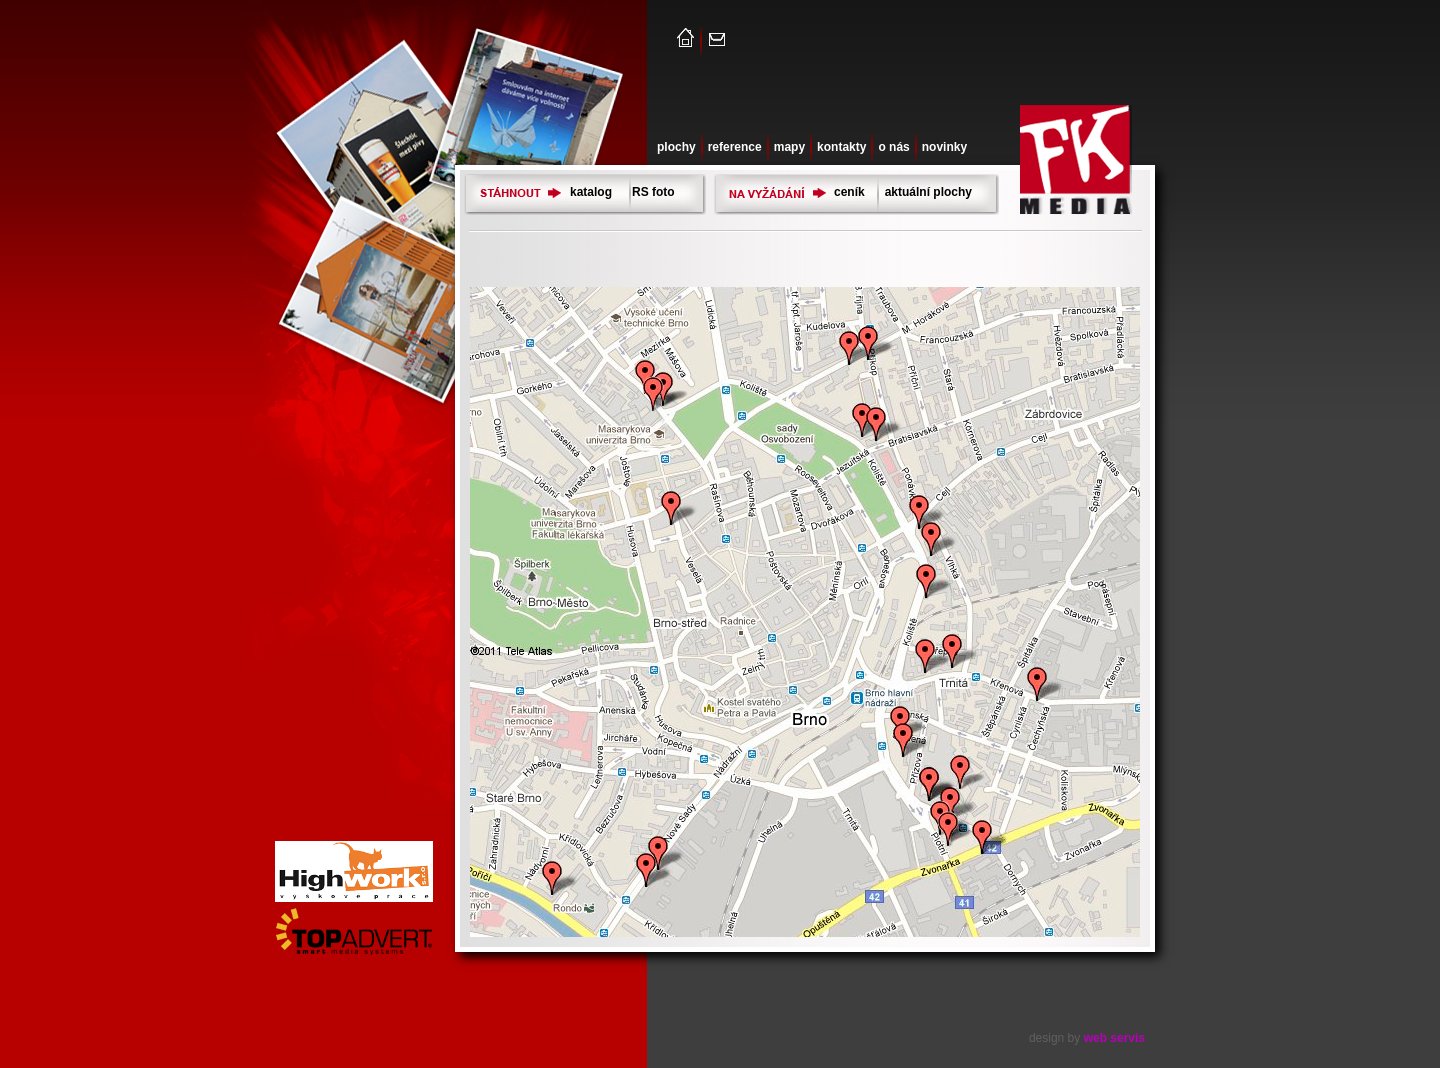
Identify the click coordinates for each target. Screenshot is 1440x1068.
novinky (944, 147)
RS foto (653, 192)
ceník (849, 192)
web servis (1114, 1038)
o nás (893, 147)
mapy (789, 147)
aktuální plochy (928, 192)
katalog (591, 192)
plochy (676, 147)
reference (735, 147)
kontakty (841, 147)
